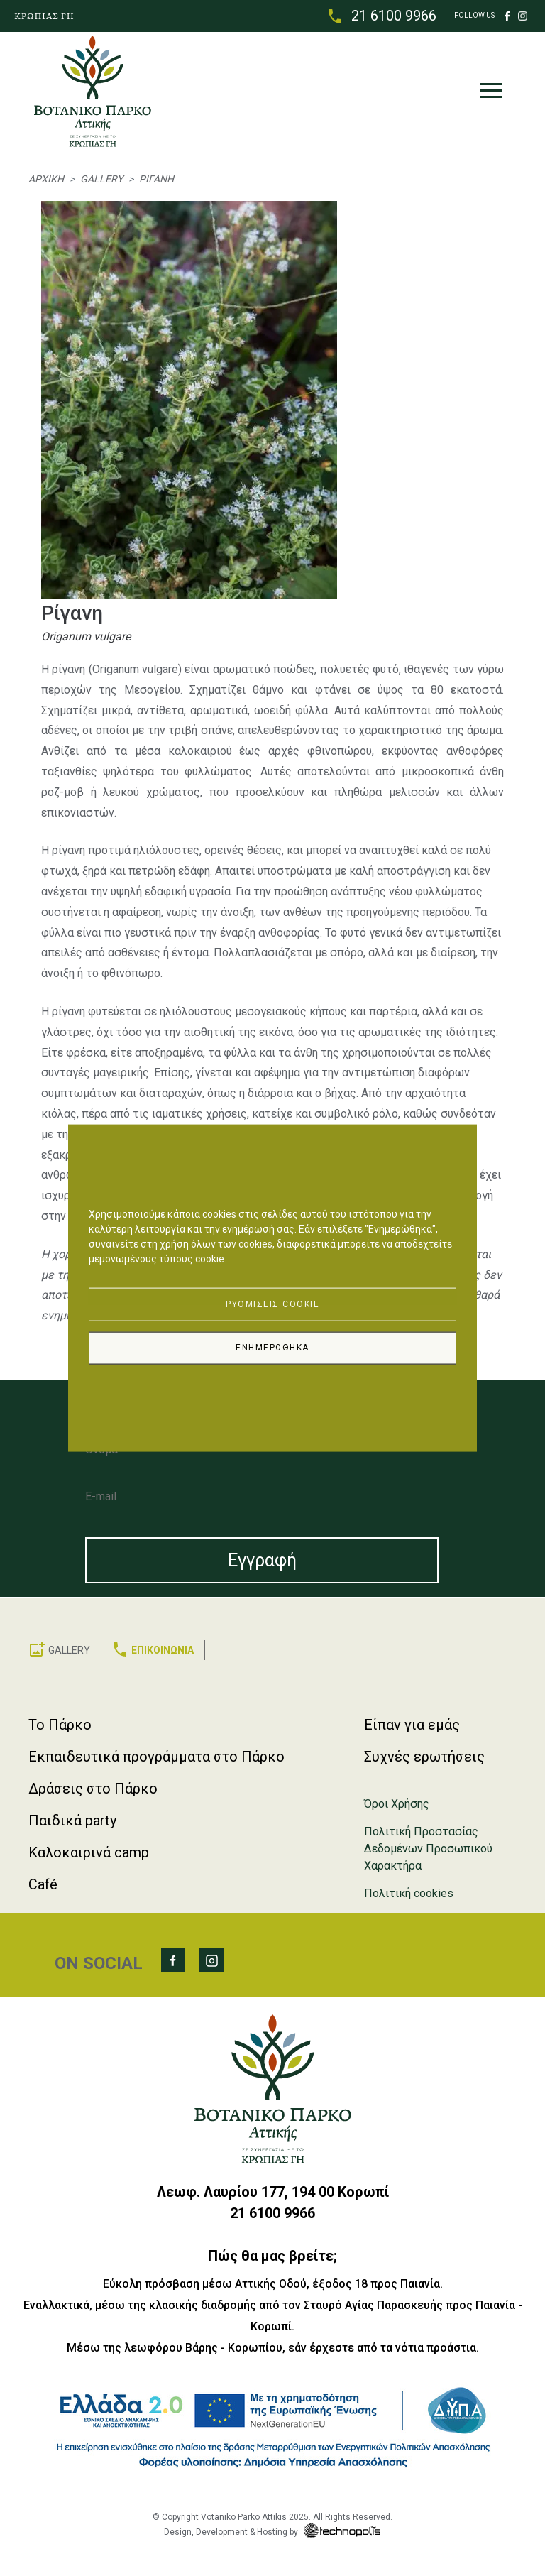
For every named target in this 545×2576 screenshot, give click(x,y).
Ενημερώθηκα (272, 1348)
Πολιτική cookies (408, 1893)
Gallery (101, 179)
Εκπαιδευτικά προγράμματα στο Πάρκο (156, 1756)
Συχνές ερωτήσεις (424, 1756)
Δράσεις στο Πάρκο (93, 1788)
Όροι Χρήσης (396, 1804)
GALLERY (69, 1650)
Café (42, 1884)
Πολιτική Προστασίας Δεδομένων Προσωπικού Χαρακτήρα (428, 1848)
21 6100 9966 (393, 15)
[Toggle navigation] (490, 94)
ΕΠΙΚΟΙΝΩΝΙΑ (162, 1650)
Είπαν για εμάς (412, 1724)
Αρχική (46, 179)
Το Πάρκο (60, 1724)
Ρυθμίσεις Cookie (272, 1303)
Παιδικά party (72, 1820)
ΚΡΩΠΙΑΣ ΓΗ (44, 16)
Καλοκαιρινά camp (88, 1852)
